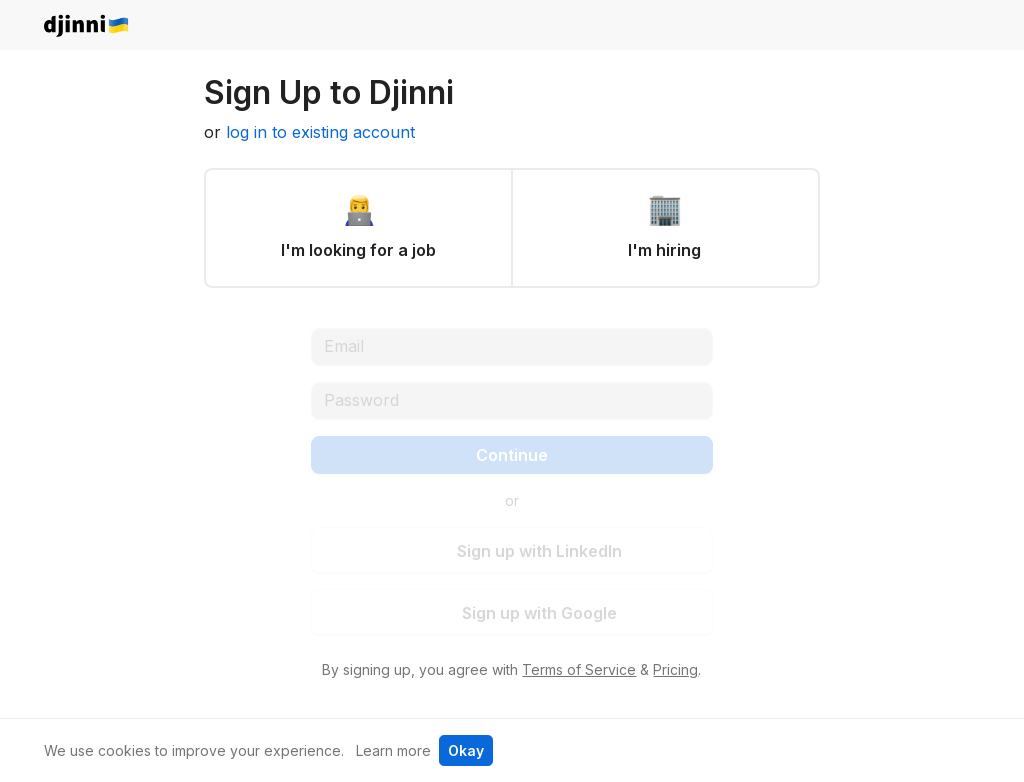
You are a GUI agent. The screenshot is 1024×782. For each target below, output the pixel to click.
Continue (512, 455)
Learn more (393, 750)
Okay (466, 750)
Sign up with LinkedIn (527, 551)
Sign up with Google (527, 613)
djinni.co (87, 26)
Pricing (675, 669)
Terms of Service (579, 669)
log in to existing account (320, 132)
